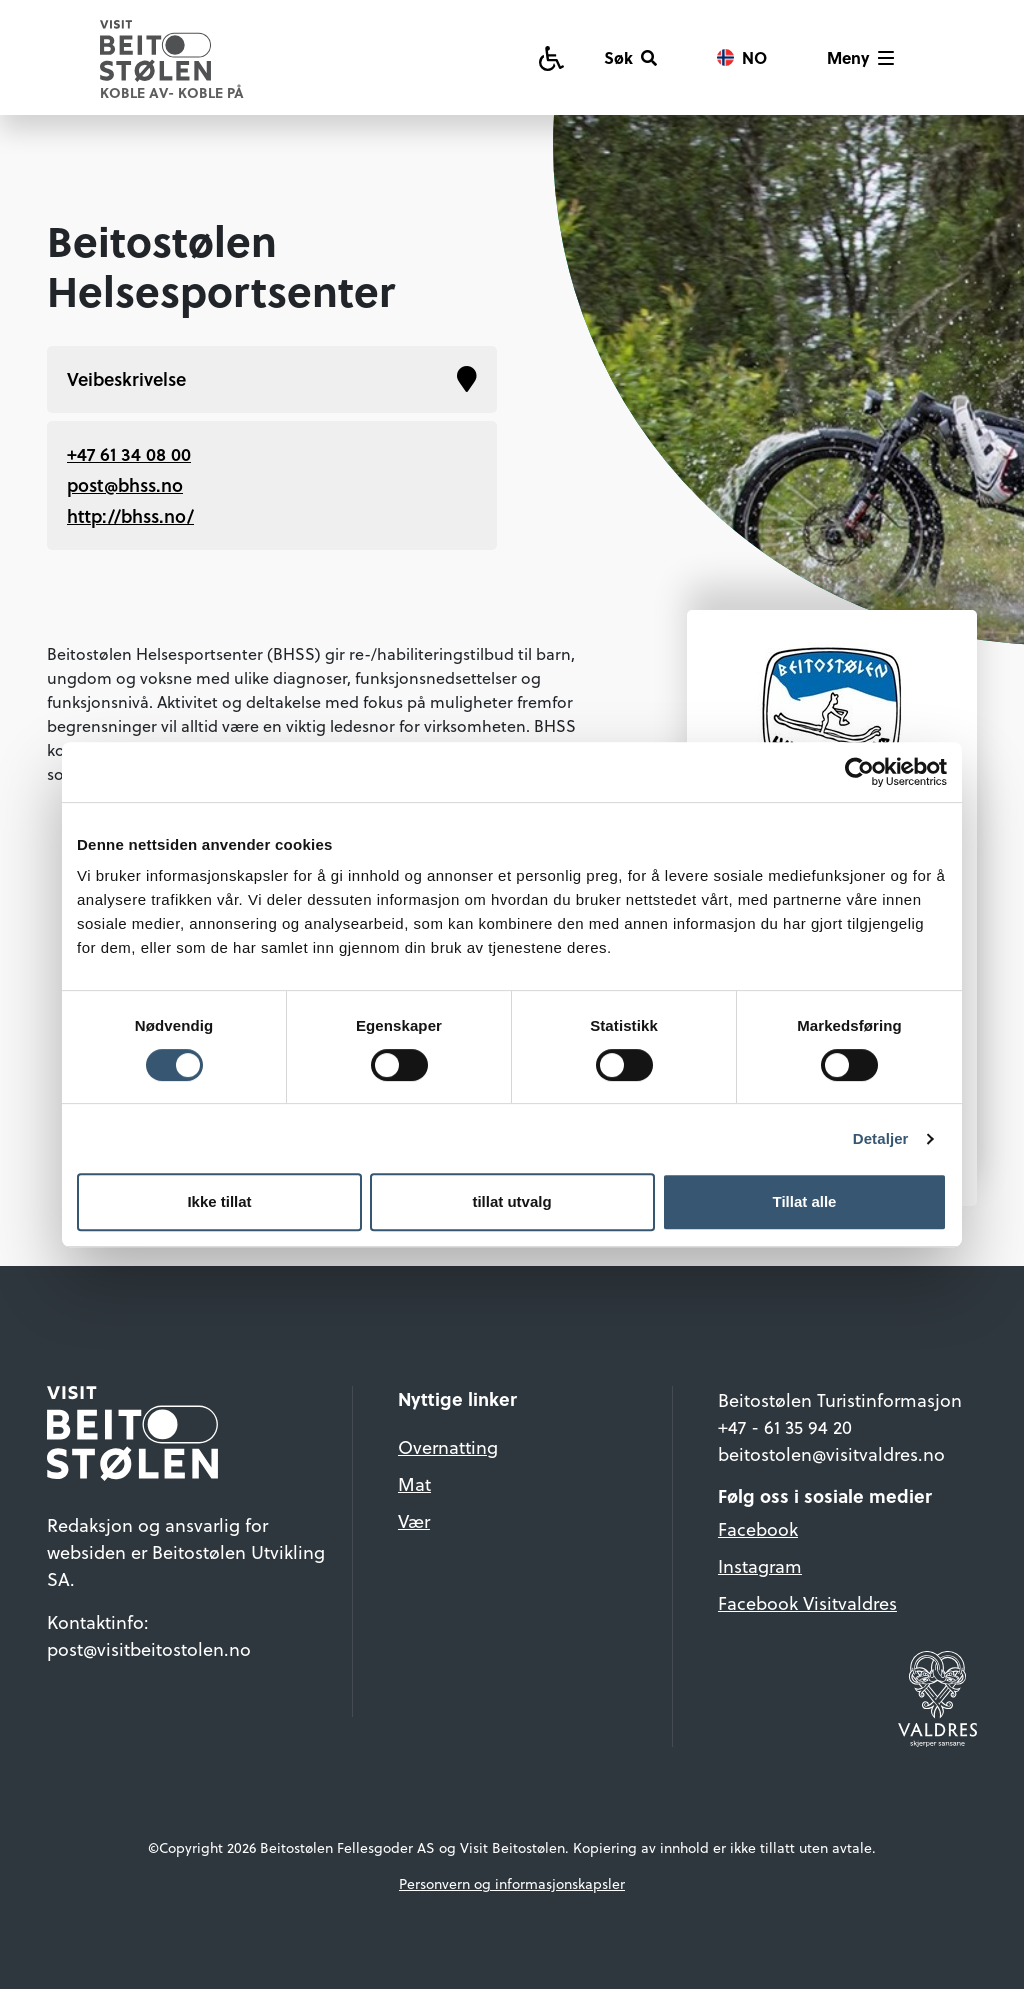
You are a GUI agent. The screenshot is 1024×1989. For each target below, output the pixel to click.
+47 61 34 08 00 (129, 454)
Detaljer (881, 1138)
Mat (414, 1483)
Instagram (760, 1565)
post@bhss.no (125, 485)
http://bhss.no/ (130, 516)
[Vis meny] (860, 58)
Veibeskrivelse (272, 379)
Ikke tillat (219, 1201)
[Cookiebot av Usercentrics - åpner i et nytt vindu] (859, 772)
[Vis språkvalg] (742, 58)
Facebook (758, 1528)
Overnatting (448, 1446)
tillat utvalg (511, 1201)
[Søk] (630, 58)
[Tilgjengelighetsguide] (551, 57)
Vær (414, 1520)
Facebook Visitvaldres (807, 1602)
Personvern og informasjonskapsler (512, 1883)
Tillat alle (805, 1201)
